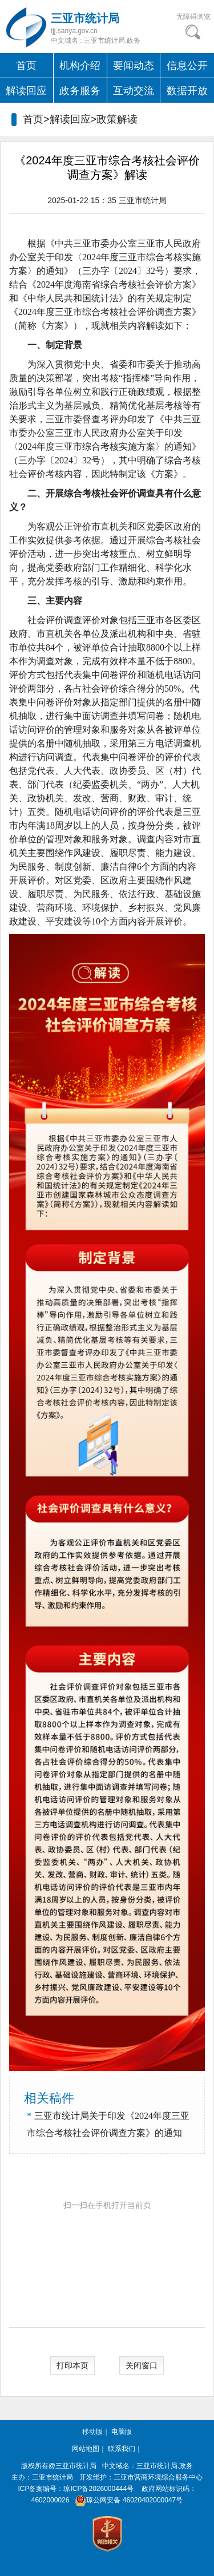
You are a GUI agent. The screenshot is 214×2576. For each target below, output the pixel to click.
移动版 (92, 2432)
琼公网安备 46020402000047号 (127, 2500)
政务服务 (79, 90)
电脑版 (121, 2432)
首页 (26, 65)
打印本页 (72, 2365)
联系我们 (121, 2449)
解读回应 (26, 90)
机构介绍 (79, 65)
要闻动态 (133, 65)
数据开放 (187, 90)
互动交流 (133, 90)
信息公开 (187, 65)
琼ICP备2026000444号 (98, 2489)
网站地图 (85, 2449)
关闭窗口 (142, 2365)
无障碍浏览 (193, 17)
